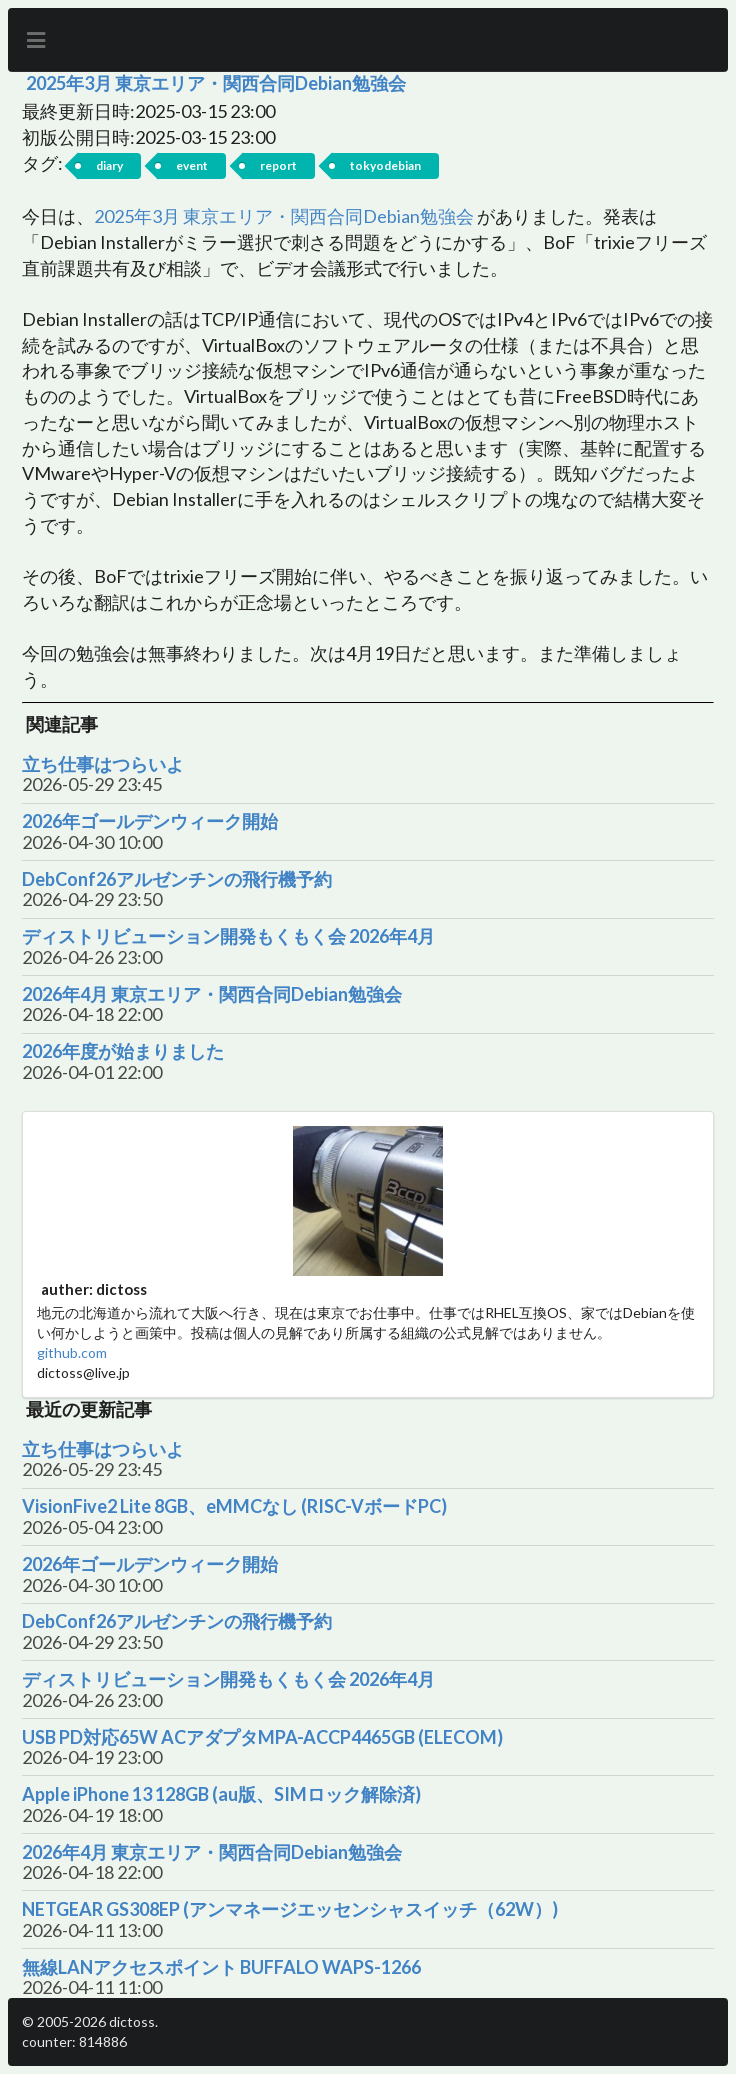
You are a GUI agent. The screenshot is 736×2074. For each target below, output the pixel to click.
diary (109, 165)
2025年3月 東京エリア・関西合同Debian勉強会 (216, 83)
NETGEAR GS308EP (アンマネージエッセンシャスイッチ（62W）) (290, 1909)
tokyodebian (385, 165)
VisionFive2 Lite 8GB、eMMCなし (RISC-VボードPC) (234, 1506)
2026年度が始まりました (123, 1051)
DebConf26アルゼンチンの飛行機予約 (177, 879)
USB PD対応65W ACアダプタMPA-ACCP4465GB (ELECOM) (262, 1737)
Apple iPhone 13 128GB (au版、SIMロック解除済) (221, 1794)
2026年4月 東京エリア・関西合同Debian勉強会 (212, 994)
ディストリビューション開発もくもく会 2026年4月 (228, 936)
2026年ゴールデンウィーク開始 (150, 821)
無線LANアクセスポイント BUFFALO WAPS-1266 (221, 1967)
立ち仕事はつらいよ (103, 764)
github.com (72, 1352)
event (192, 165)
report (278, 165)
